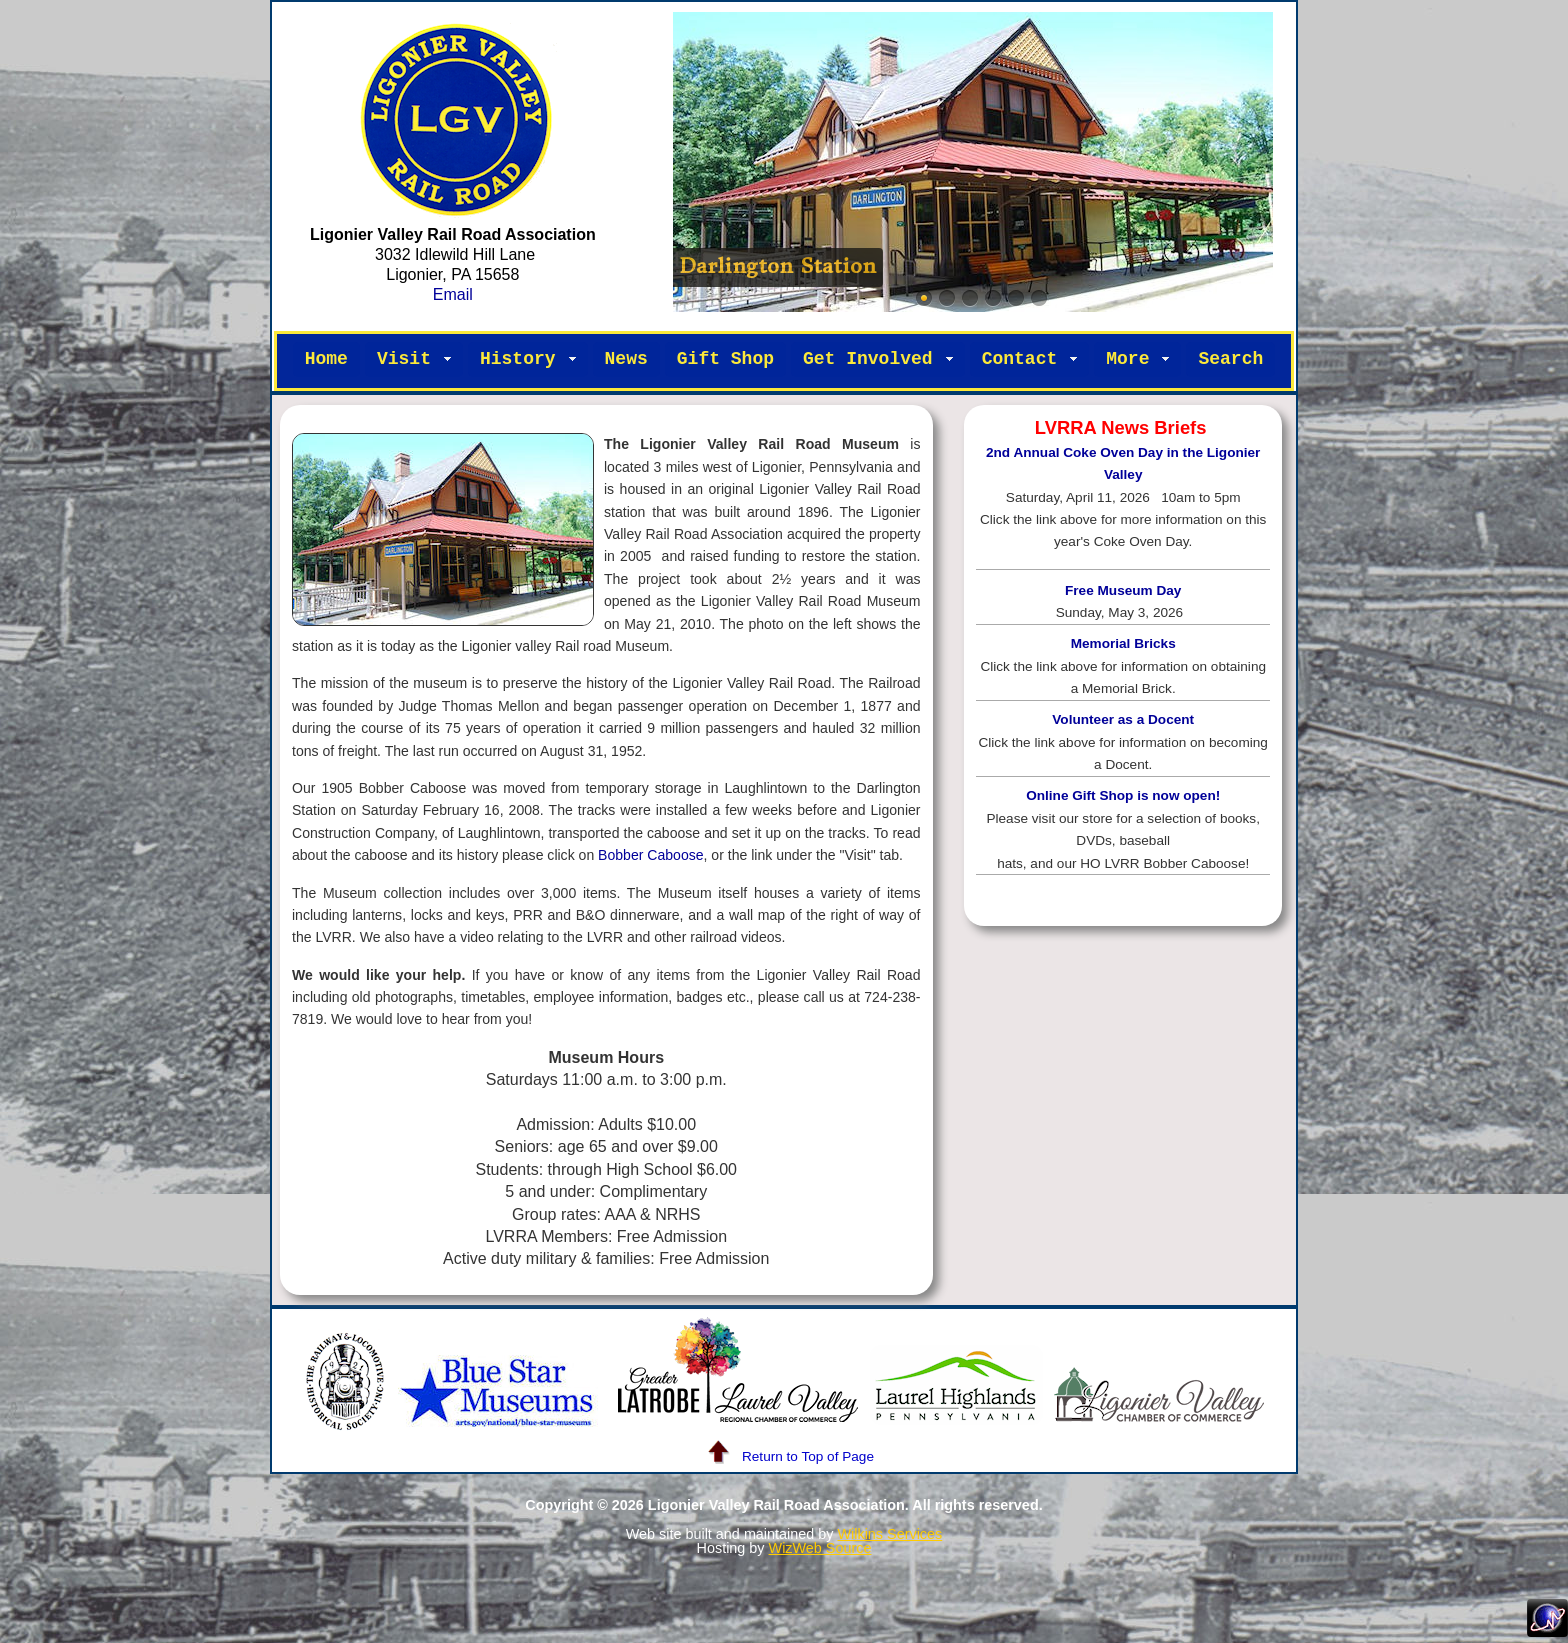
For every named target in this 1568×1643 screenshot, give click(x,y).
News (626, 359)
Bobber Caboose (650, 855)
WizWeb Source (820, 1548)
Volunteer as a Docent (1123, 719)
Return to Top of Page (784, 1456)
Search (1230, 359)
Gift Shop (725, 359)
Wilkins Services (889, 1534)
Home (326, 359)
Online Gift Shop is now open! (1123, 795)
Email (453, 294)
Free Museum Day (1123, 590)
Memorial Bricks (1123, 643)
